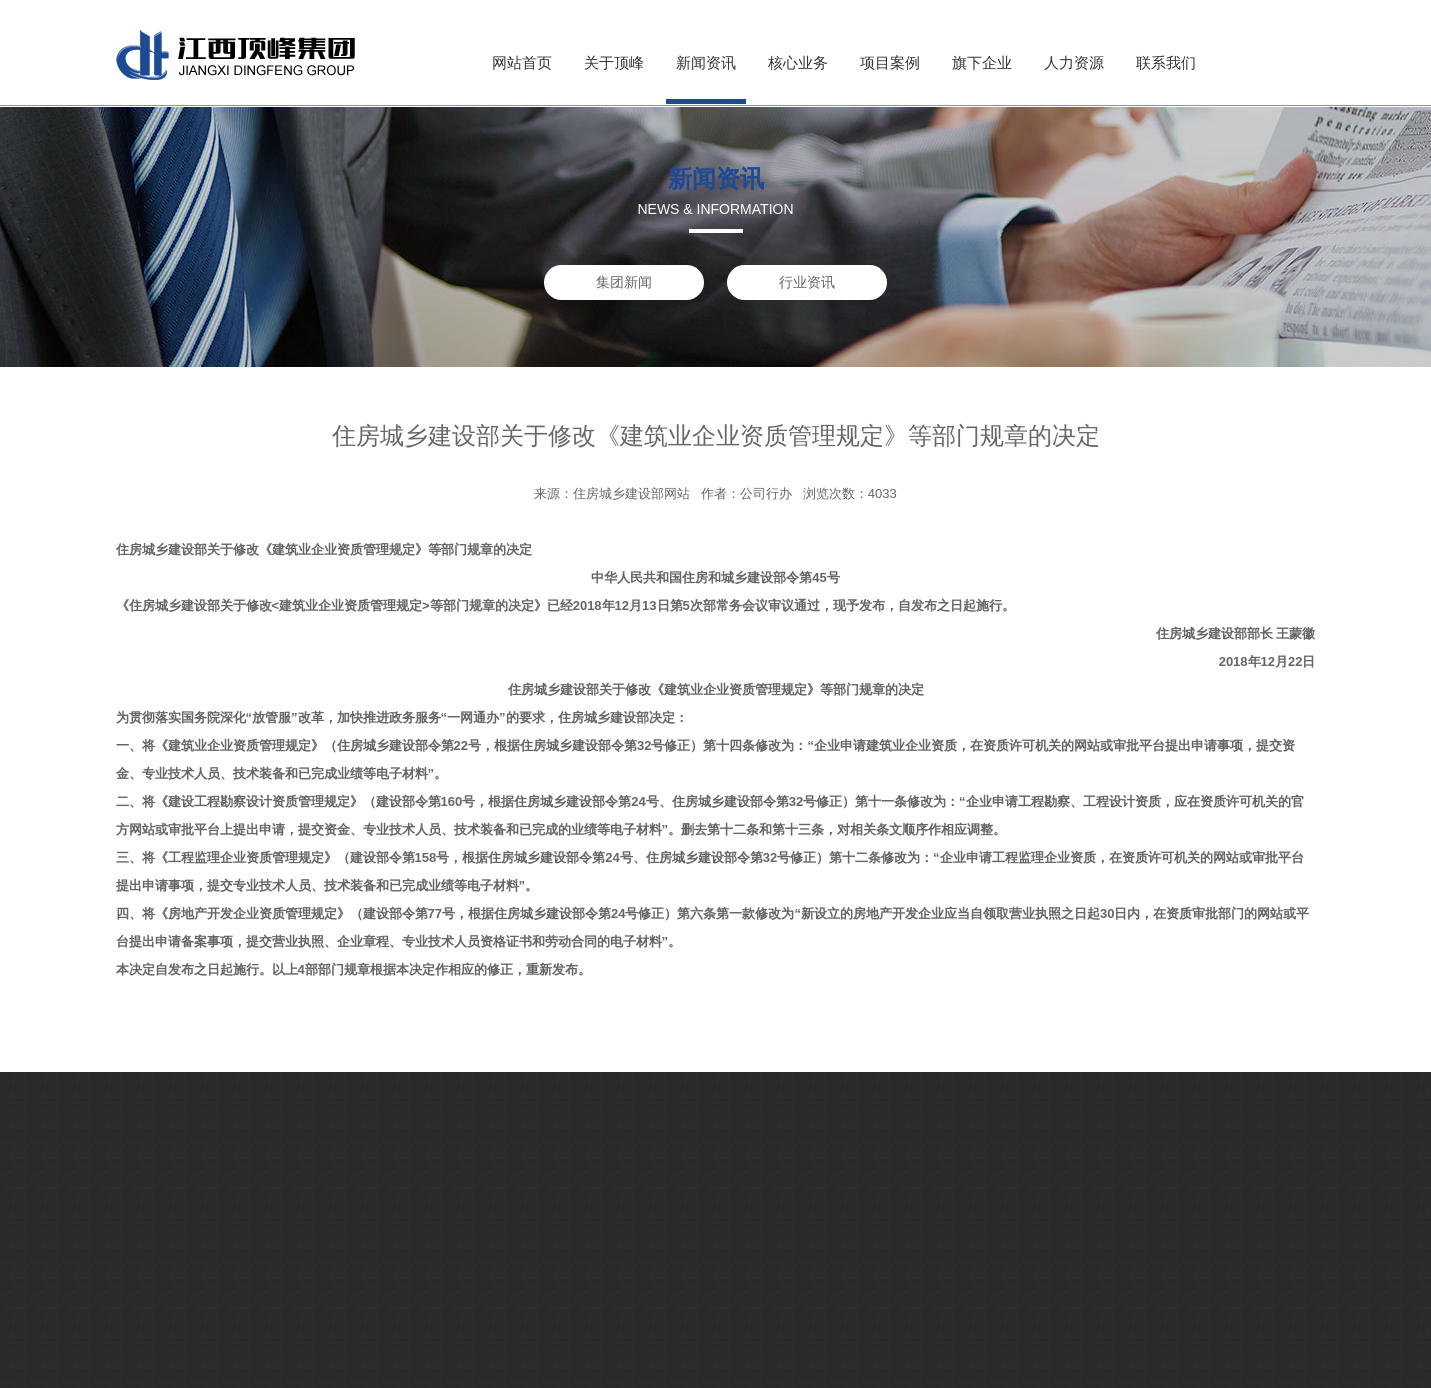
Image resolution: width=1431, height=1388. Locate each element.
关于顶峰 (614, 62)
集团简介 (195, 1256)
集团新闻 (624, 282)
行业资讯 (807, 282)
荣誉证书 (195, 1352)
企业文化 (195, 1328)
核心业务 (798, 62)
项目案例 (890, 62)
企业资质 (195, 1280)
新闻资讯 (706, 62)
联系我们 (1166, 62)
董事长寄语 (201, 1304)
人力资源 (1074, 62)
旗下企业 (982, 62)
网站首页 (522, 62)
